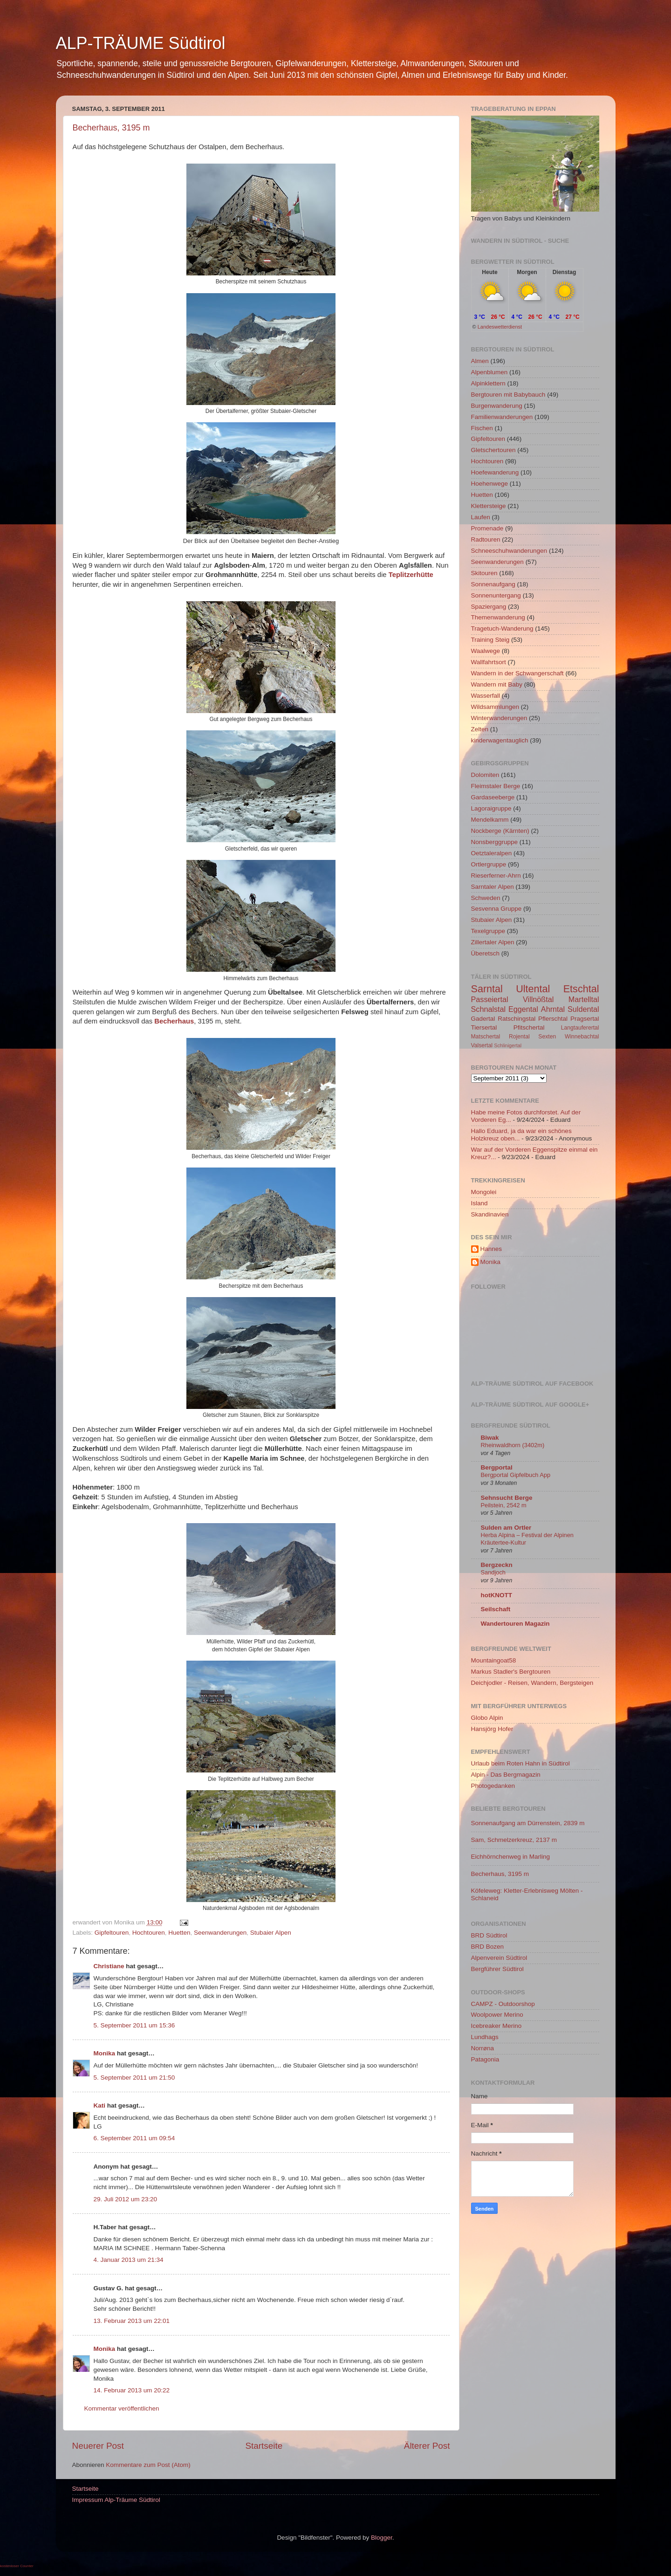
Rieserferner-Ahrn (496, 875)
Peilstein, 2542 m (504, 1505)
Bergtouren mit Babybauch (508, 394)
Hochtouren (148, 1932)
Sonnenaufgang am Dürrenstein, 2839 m (528, 1823)
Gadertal (483, 1018)
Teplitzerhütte (411, 574)
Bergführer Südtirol (497, 1968)
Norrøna (482, 2048)
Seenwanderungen (220, 1932)
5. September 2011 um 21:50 (134, 2077)
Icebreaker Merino (496, 2025)
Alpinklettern (488, 383)
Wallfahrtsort (488, 662)
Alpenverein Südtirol (499, 1957)
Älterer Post (427, 2446)
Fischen (482, 428)
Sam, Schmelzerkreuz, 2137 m (514, 1839)
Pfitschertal (529, 1027)
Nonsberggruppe (494, 841)
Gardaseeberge (493, 797)
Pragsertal (584, 1018)
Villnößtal (538, 999)
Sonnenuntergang (496, 595)
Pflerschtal (553, 1018)
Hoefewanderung (495, 472)
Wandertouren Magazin (515, 1623)
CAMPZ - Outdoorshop (503, 2003)
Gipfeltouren (112, 1932)
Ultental (533, 989)
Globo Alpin (487, 1717)
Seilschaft (496, 1609)
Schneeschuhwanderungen (509, 550)
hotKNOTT (496, 1595)
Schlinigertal (507, 1045)
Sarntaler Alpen (492, 886)
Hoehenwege (489, 483)
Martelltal (583, 999)
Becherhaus (174, 1021)
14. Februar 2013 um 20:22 (132, 2390)
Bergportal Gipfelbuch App (516, 1474)
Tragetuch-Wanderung (502, 628)
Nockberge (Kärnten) (500, 830)
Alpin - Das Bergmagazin (506, 1774)
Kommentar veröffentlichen (121, 2408)
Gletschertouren (493, 450)
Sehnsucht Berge (507, 1497)
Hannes (491, 1248)
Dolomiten (485, 774)
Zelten (480, 729)
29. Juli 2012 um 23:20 (125, 2199)
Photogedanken (493, 1785)
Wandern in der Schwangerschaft (517, 673)
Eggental (523, 1009)
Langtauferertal (580, 1027)
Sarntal (487, 989)
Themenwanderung (498, 617)
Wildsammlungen (495, 706)
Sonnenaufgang (493, 584)
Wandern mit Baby (497, 684)
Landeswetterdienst (500, 327)
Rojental (519, 1036)
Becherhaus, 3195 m (111, 127)
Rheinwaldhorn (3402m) (513, 1445)
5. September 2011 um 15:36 (134, 2025)
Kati (100, 2105)
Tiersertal (484, 1027)
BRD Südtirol (489, 1935)
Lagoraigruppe (491, 808)
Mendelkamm (490, 819)
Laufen (480, 517)
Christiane (110, 1966)
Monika (105, 2053)
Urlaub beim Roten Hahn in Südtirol (520, 1763)
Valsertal (482, 1045)
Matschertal (485, 1036)
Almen (480, 360)
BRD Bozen (487, 1946)
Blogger (381, 2537)
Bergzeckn (497, 1564)
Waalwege (485, 650)
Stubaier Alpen (270, 1932)
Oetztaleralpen (491, 853)
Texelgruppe (488, 930)
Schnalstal (488, 1009)
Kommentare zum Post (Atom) (148, 2464)
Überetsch (485, 953)
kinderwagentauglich (499, 740)
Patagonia (485, 2059)
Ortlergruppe (489, 864)
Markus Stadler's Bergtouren (511, 1671)
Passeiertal (489, 999)
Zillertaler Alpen (492, 942)
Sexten (547, 1036)
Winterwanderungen (499, 717)
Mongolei (484, 1191)
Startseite (263, 2446)
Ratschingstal (516, 1018)
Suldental (583, 1009)
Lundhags (485, 2036)
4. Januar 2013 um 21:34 (129, 2259)
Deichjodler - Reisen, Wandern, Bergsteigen (532, 1682)
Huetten (179, 1932)
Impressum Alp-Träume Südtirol (116, 2499)
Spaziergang (489, 606)
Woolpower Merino (497, 2014)
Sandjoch (493, 1572)
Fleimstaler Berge (495, 786)
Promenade (487, 528)
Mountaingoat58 (493, 1660)
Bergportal (497, 1467)
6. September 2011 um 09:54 (134, 2138)
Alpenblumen (489, 372)
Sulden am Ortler (506, 1527)
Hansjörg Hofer (492, 1728)
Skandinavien (490, 1214)
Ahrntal (553, 1009)
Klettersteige (488, 505)
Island (479, 1203)
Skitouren (484, 573)
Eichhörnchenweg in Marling (510, 1856)
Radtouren (485, 539)
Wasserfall (485, 695)
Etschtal (581, 989)
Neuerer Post (98, 2446)
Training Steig (490, 639)
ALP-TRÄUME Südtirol (141, 43)
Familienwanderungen (502, 416)
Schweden (485, 897)
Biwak (490, 1437)
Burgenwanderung (496, 405)
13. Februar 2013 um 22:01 (132, 2320)
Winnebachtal (582, 1036)
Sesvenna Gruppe (496, 908)
